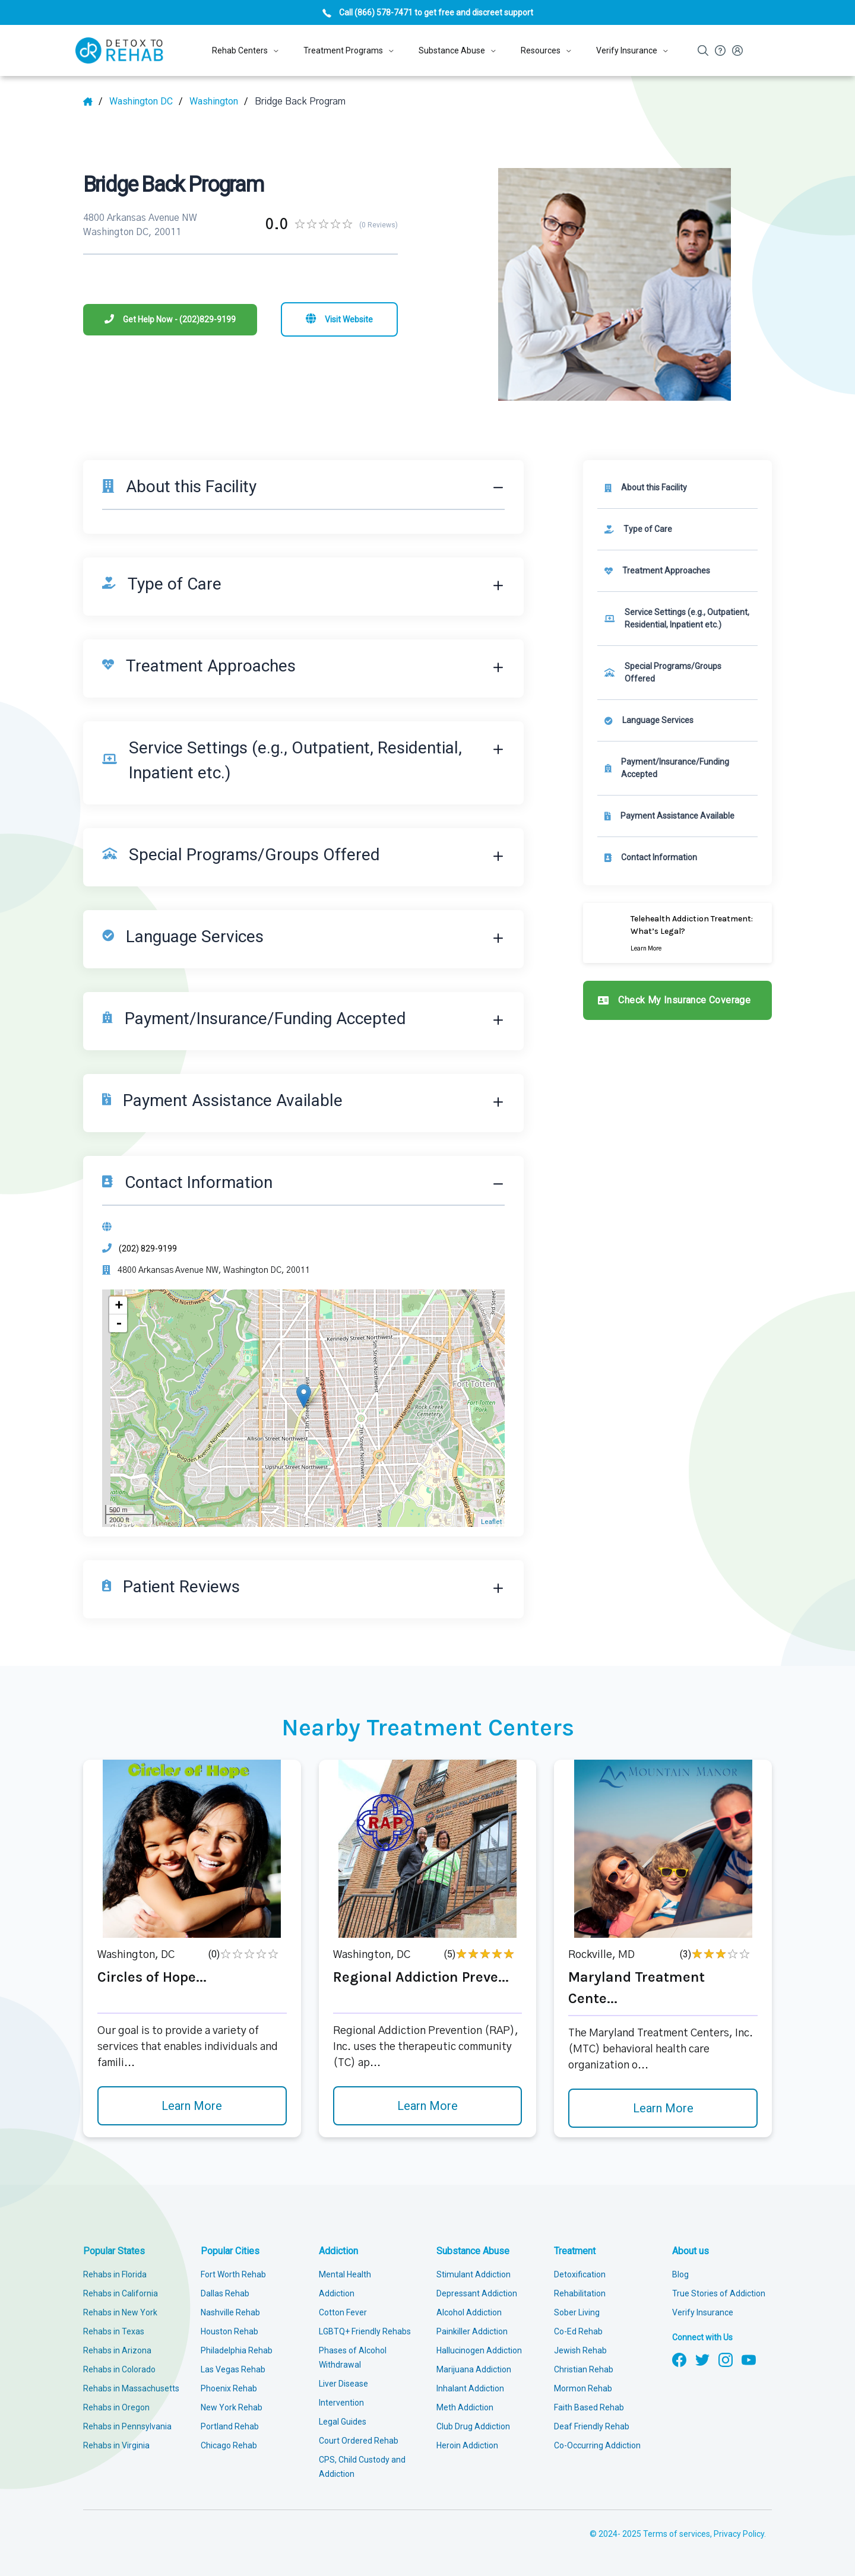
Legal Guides (342, 2421)
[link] (677, 529)
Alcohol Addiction (469, 2312)
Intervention (341, 2402)
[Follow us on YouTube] (749, 2359)
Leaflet (491, 1522)
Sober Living (577, 2312)
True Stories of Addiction (718, 2293)
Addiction (338, 2251)
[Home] (93, 101)
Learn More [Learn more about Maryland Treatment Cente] (663, 2108)
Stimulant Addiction (473, 2274)
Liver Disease (343, 2383)
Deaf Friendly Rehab (591, 2426)
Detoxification (580, 2274)
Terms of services (676, 2534)
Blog (680, 2274)
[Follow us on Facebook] (679, 2359)
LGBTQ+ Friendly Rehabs (365, 2331)
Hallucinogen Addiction (479, 2350)
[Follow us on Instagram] (725, 2359)
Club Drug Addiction (473, 2426)
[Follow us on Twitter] (702, 2359)
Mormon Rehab (583, 2388)
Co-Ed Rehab (578, 2331)
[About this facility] (677, 487)
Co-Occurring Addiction (597, 2445)
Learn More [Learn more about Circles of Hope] (192, 2106)
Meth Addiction (464, 2407)
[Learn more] (677, 933)
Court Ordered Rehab (358, 2440)
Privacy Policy (739, 2534)
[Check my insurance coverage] (677, 1000)
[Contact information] (677, 857)
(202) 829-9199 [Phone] (148, 1248)
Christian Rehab (583, 2369)
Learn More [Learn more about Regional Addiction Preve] (427, 2106)
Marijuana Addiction (473, 2369)
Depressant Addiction (476, 2293)
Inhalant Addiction (470, 2388)
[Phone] (170, 319)
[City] (218, 101)
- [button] (118, 1323)
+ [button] (118, 1305)
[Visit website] (339, 319)
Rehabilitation (580, 2293)
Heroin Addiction (467, 2445)
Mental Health (345, 2274)
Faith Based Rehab (589, 2407)
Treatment (575, 2251)
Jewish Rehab (580, 2350)
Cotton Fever (343, 2312)
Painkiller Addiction (472, 2331)
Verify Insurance (702, 2312)
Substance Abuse (472, 2251)
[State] (146, 101)
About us (690, 2251)
